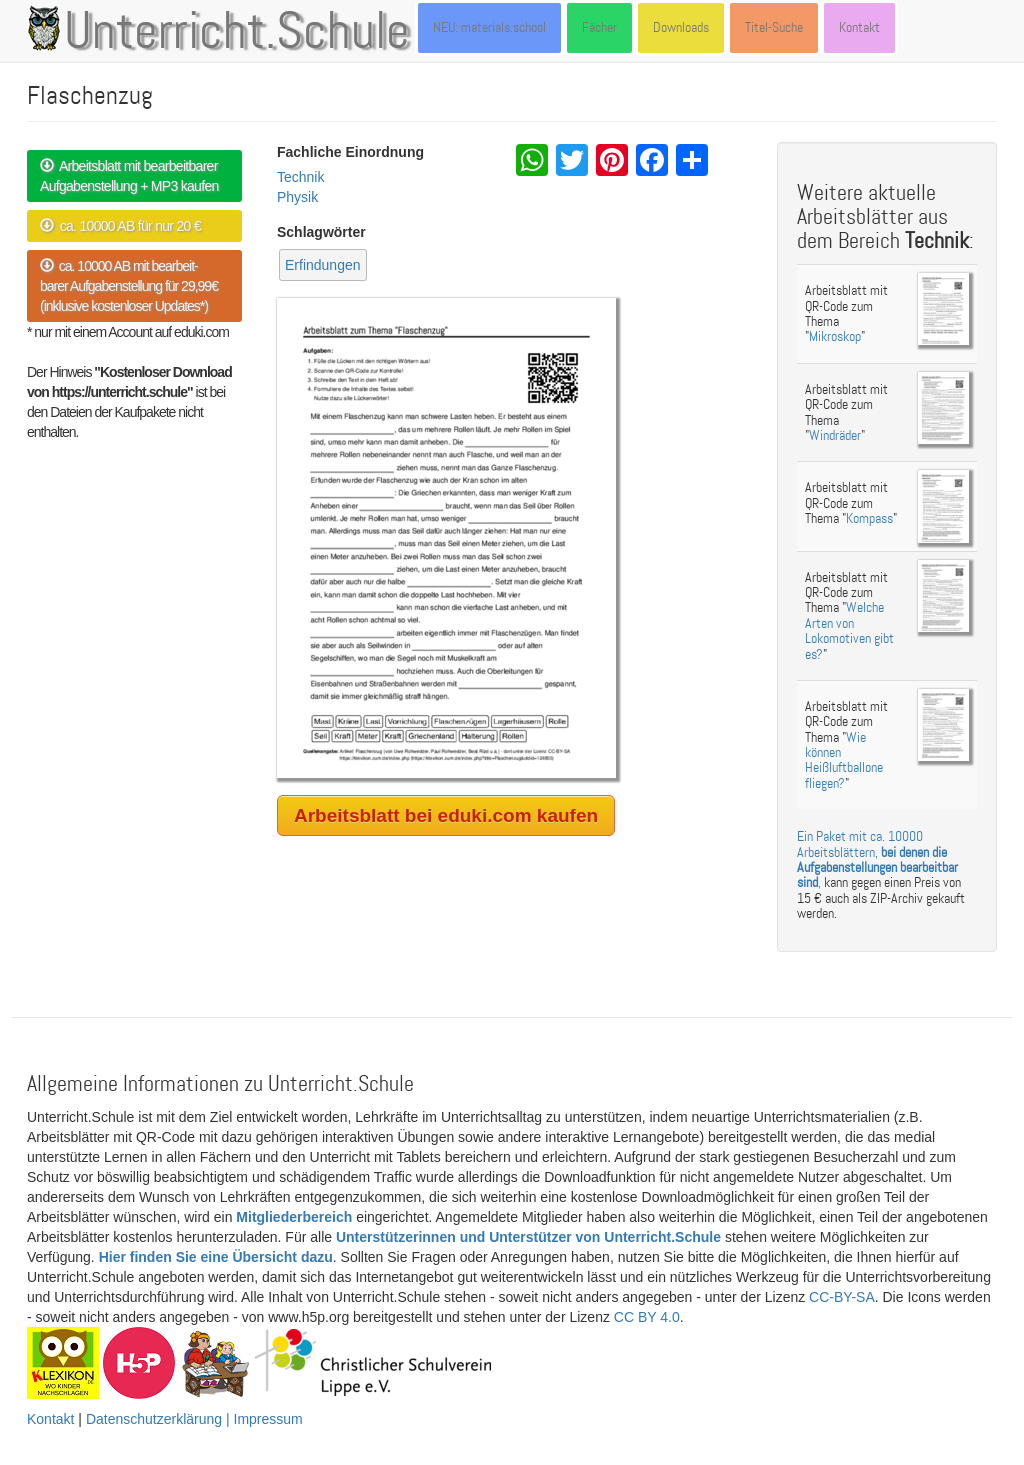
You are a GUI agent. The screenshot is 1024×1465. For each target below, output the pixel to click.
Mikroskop (835, 336)
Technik (300, 177)
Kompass (869, 518)
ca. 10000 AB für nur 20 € (120, 226)
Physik (297, 197)
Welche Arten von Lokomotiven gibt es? (849, 630)
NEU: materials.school (489, 27)
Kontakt (859, 27)
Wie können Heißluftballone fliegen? (844, 760)
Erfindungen (323, 265)
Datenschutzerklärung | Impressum (194, 1419)
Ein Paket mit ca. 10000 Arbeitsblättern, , (877, 859)
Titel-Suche (774, 27)
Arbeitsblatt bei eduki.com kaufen (446, 815)
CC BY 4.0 (647, 1317)
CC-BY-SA (842, 1297)
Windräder (835, 435)
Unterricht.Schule (237, 33)
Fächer (599, 27)
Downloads (681, 27)
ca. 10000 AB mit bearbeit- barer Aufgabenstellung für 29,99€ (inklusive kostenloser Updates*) (129, 286)
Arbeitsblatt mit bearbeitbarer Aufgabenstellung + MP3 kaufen (129, 176)
